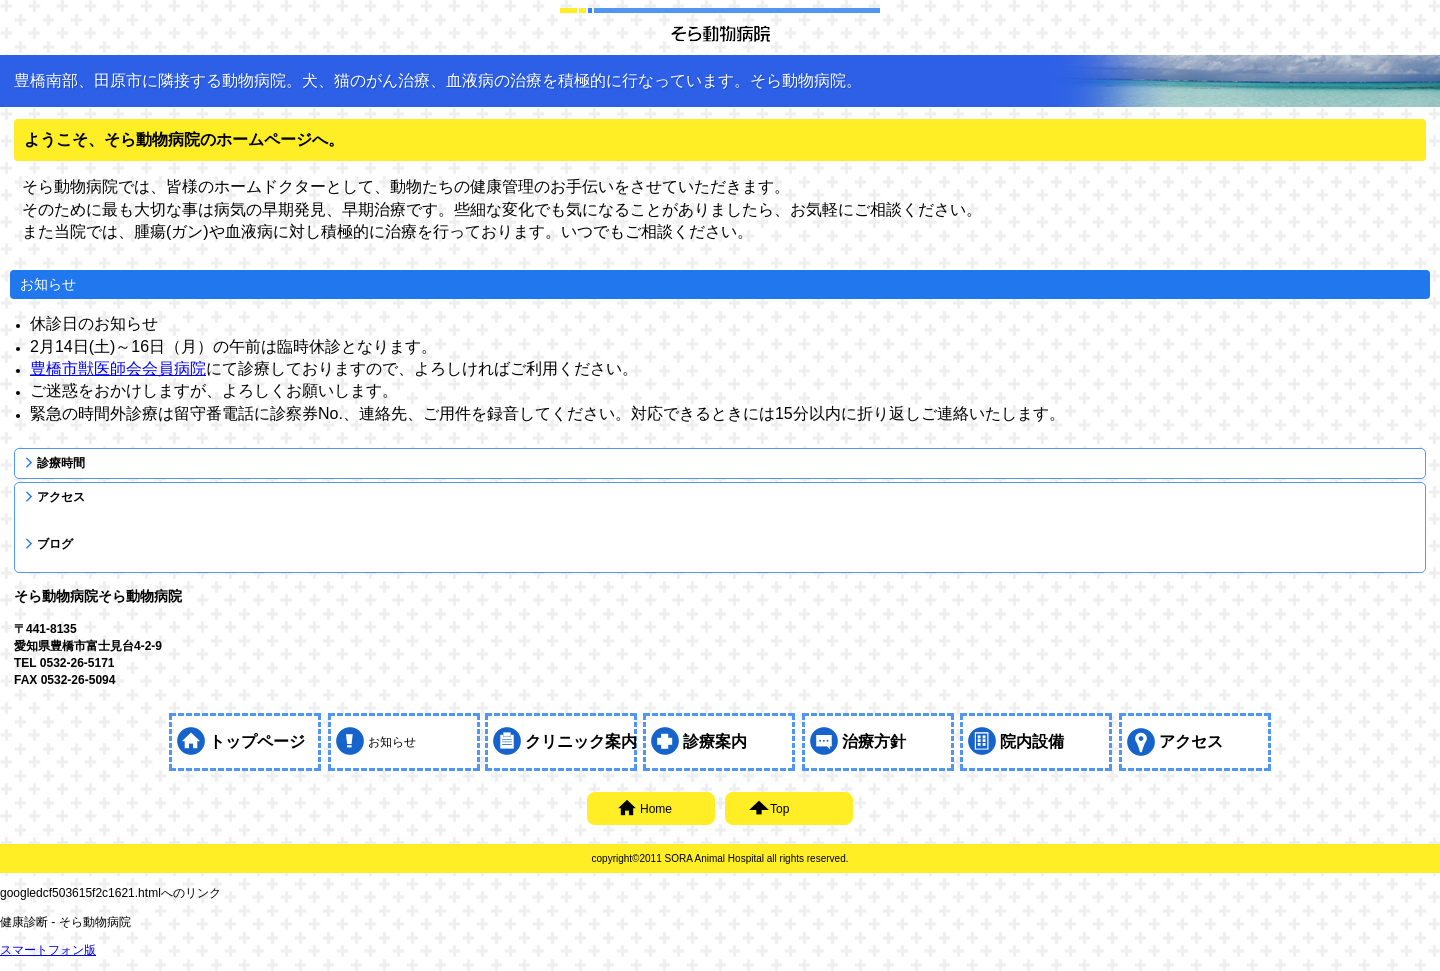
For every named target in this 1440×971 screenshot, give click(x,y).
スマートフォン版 (48, 950)
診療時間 (61, 463)
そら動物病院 (720, 33)
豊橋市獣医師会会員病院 (118, 368)
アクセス (61, 497)
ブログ (55, 544)
